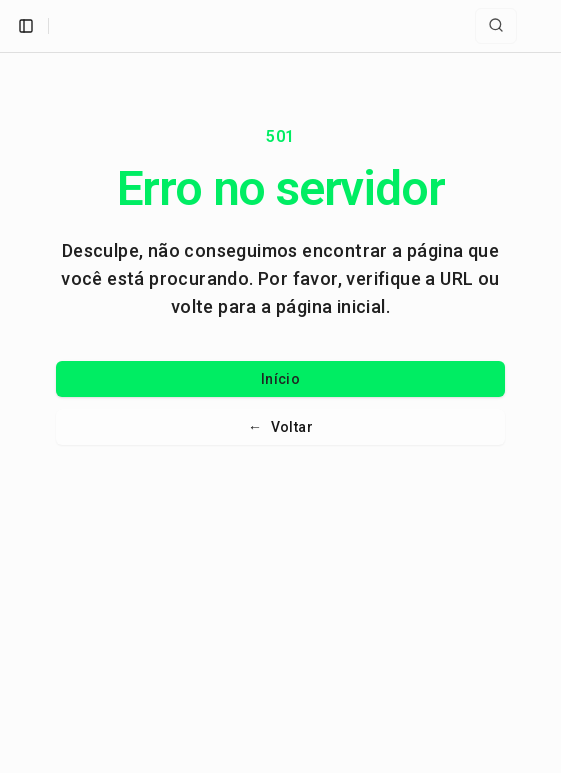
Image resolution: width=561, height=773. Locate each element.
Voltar (280, 427)
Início (280, 379)
